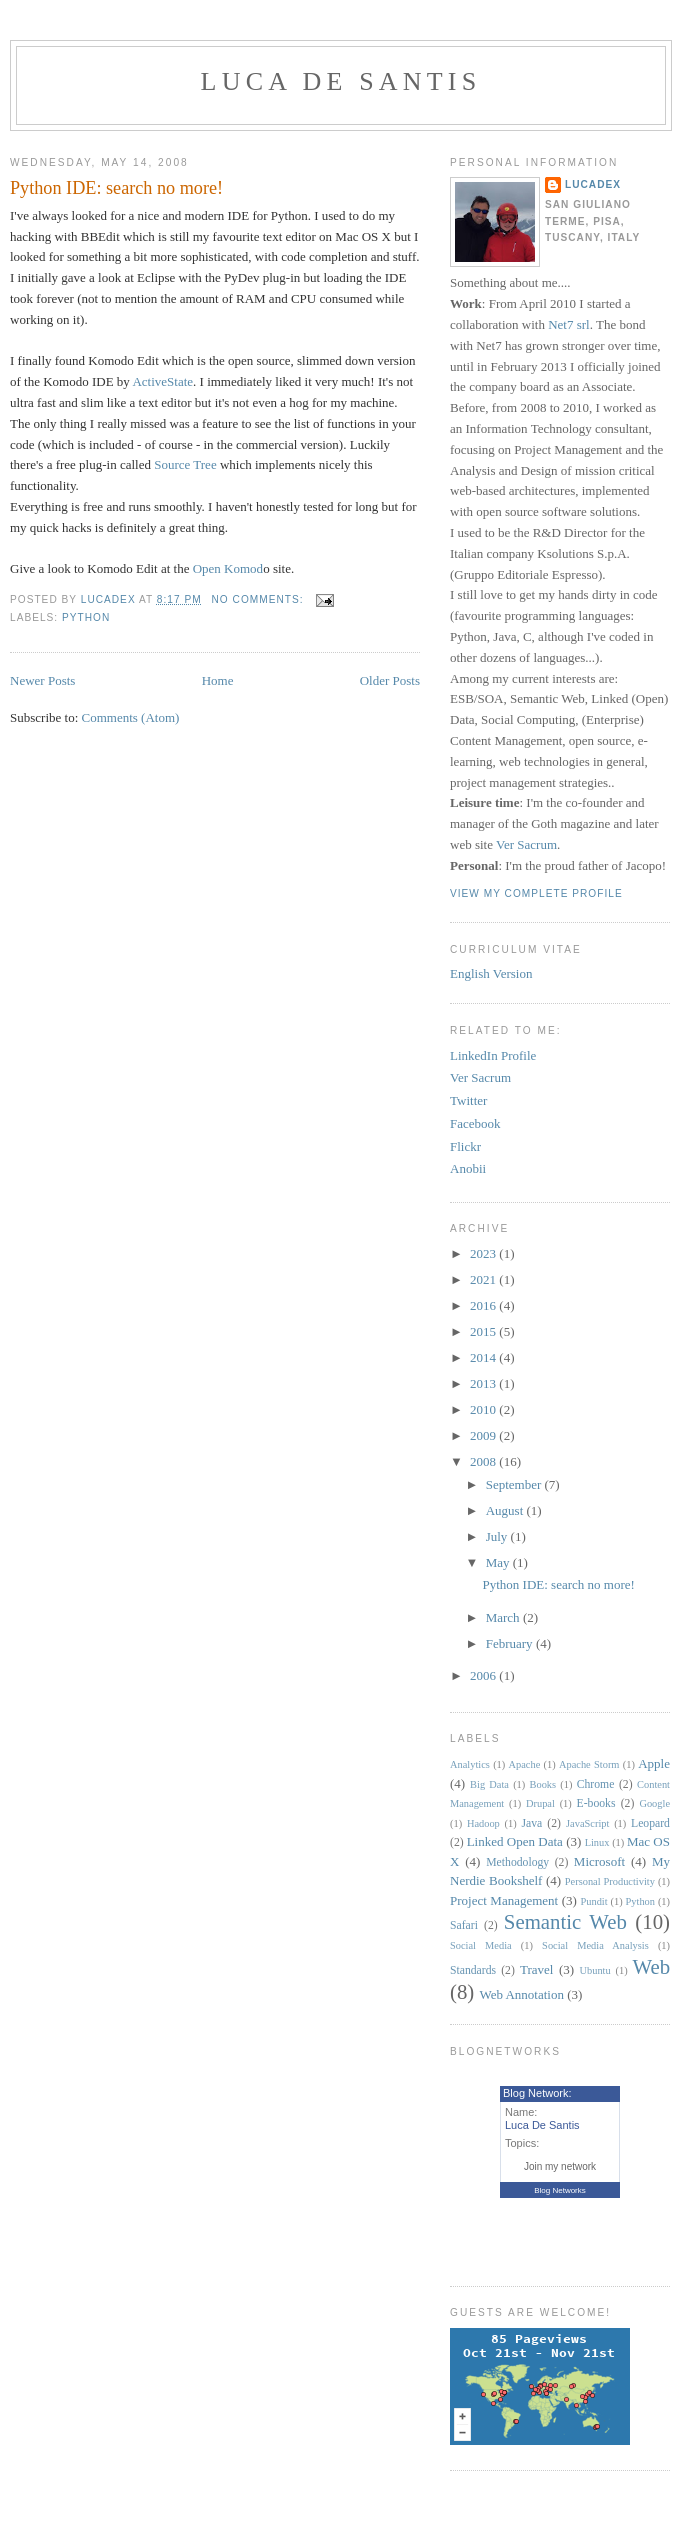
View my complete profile (536, 893)
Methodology (517, 1862)
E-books (596, 1803)
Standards (473, 1970)
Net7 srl (569, 324)
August (506, 1510)
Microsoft (599, 1861)
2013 (484, 1383)
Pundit (594, 1901)
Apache (525, 1764)
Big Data (489, 1784)
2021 (484, 1279)
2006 (484, 1675)
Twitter (468, 1100)
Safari (464, 1925)
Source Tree (185, 464)
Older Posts (390, 680)
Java (531, 1823)
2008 (484, 1461)
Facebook (475, 1123)
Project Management (504, 1900)
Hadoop (483, 1823)
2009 (484, 1435)
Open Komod (228, 568)
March (504, 1617)
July (498, 1536)
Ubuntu (595, 1970)
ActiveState (162, 381)
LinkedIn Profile (493, 1055)
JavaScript (587, 1823)
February (511, 1643)
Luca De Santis (341, 81)
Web (651, 1966)
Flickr (465, 1146)
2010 (484, 1409)
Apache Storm (589, 1764)
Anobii (468, 1168)
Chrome (596, 1784)
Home (218, 680)
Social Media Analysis (595, 1945)
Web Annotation (521, 1994)
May (499, 1562)
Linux (597, 1842)
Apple (654, 1763)
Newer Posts (42, 680)
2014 (484, 1357)
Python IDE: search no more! (116, 188)
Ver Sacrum (526, 844)
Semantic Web (565, 1921)
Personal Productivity (610, 1881)
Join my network (560, 2166)
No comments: (260, 599)
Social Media (481, 1945)
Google (654, 1803)
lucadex (593, 184)
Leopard (650, 1823)
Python (86, 617)
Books (543, 1784)
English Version (491, 973)
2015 (484, 1331)
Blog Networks (560, 2190)
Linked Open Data (515, 1841)
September (515, 1484)
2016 (484, 1305)
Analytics (470, 1764)
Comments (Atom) (131, 717)
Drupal (540, 1803)
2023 (484, 1253)
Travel (536, 1969)
